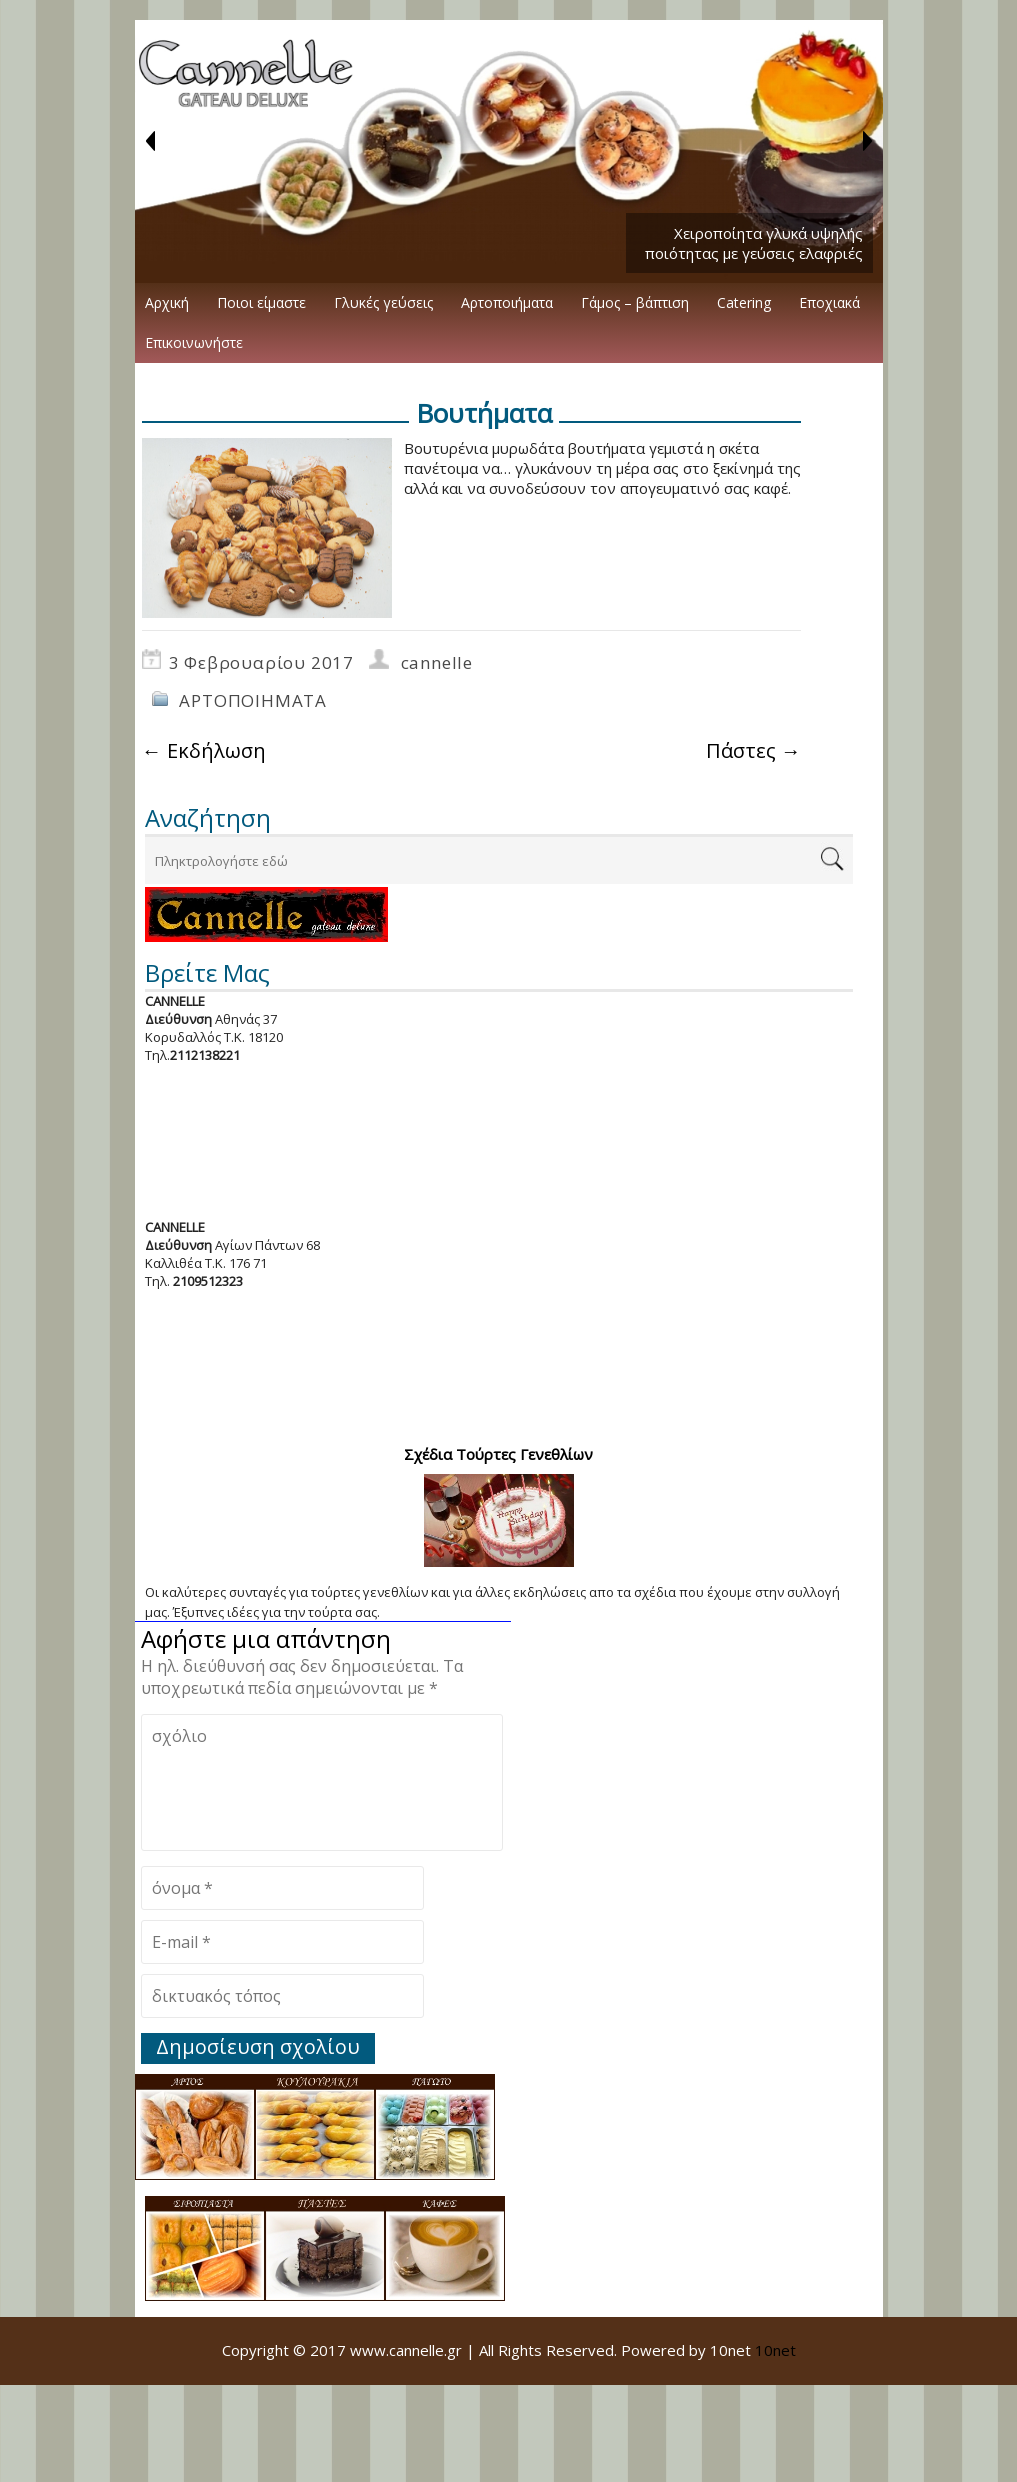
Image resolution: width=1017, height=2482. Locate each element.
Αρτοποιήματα (507, 302)
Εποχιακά (829, 302)
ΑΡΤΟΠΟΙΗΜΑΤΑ (253, 700)
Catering (744, 302)
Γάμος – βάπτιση (635, 302)
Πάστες (753, 750)
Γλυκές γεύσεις (383, 302)
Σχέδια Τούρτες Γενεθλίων (498, 1454)
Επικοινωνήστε (194, 342)
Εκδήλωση (204, 750)
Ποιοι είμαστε (261, 302)
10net (775, 2350)
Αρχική (167, 302)
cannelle (437, 662)
